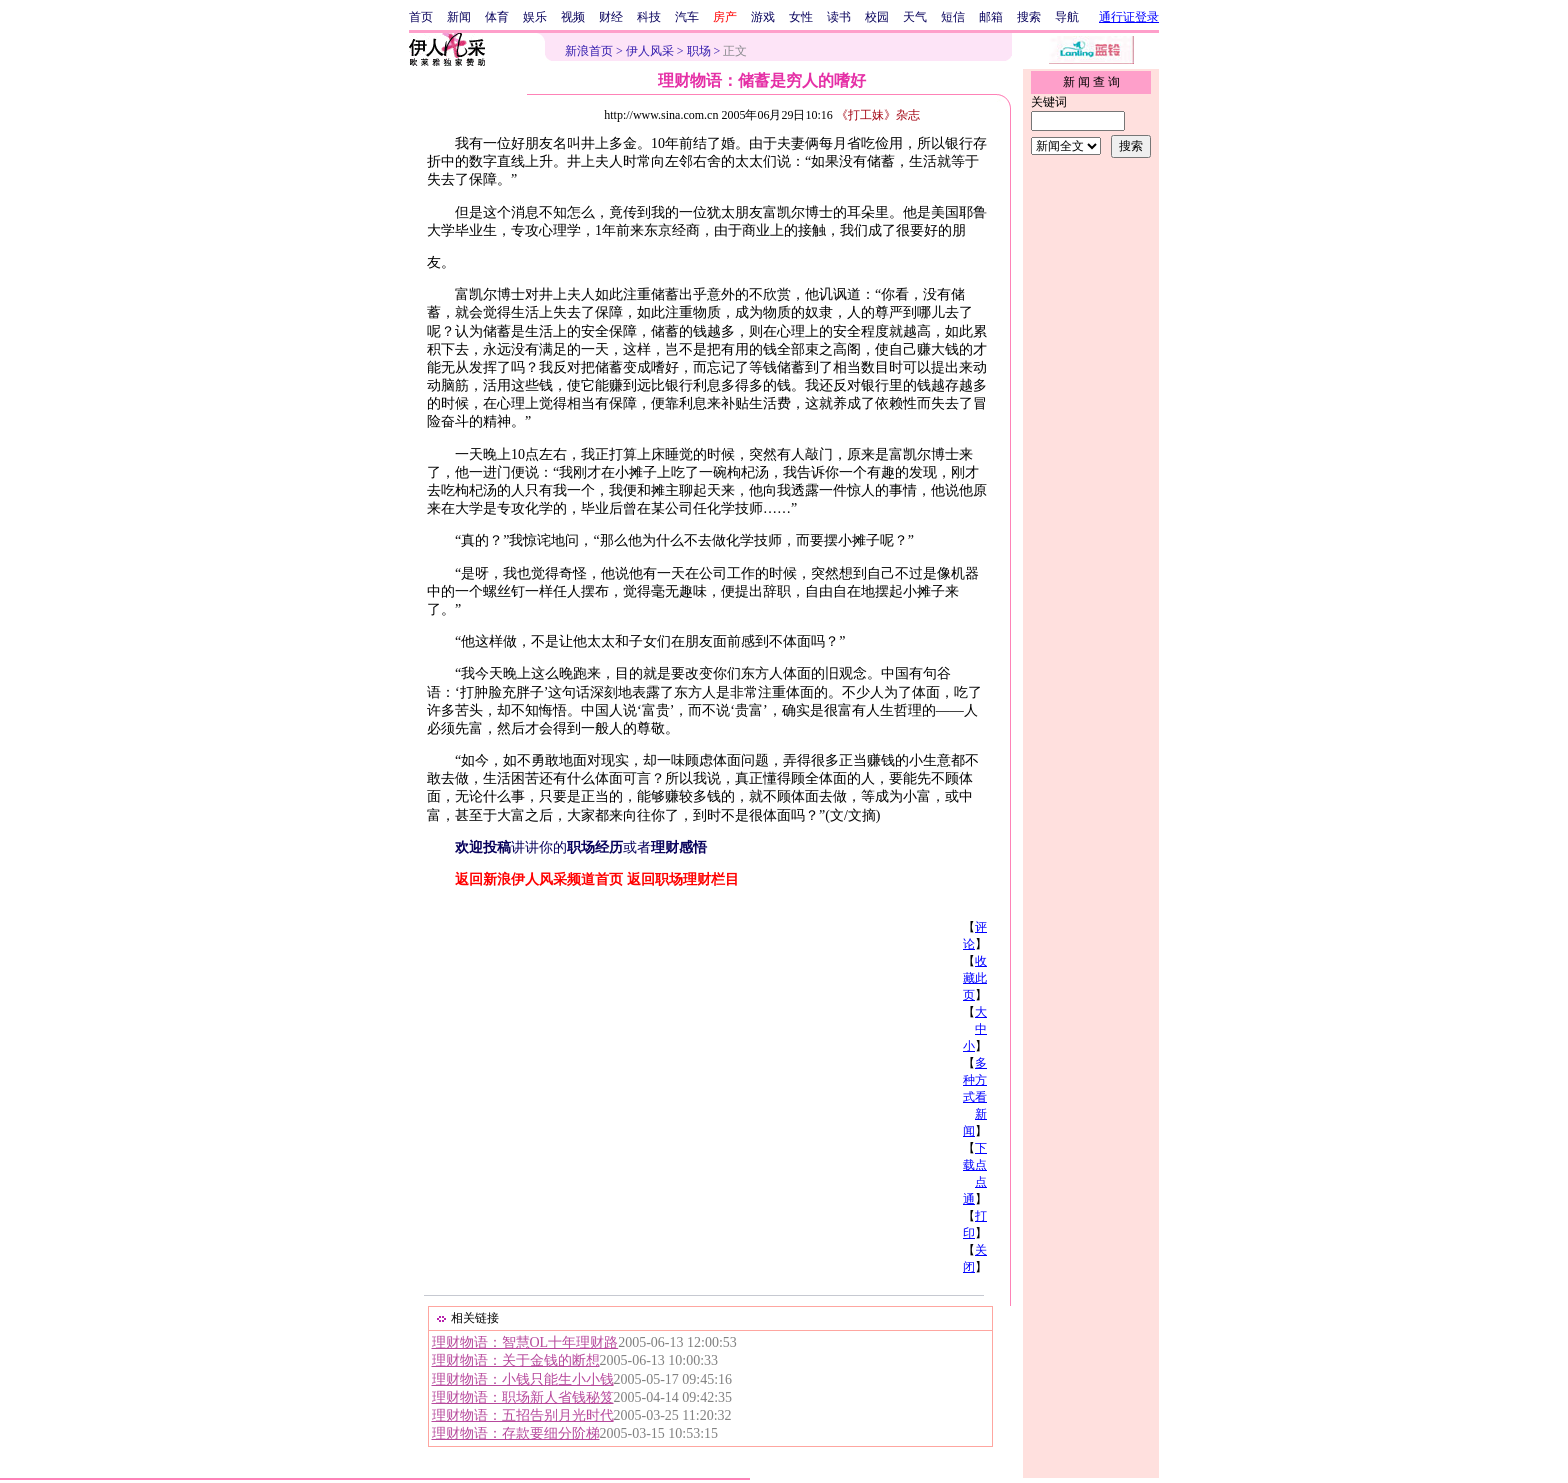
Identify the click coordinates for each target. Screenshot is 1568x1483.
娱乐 (535, 17)
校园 (877, 17)
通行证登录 (1129, 17)
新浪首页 (589, 51)
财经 (611, 17)
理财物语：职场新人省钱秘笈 (523, 1397)
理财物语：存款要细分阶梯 (516, 1433)
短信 (953, 17)
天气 (915, 17)
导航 (1067, 17)
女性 (801, 17)
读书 (839, 17)
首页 (421, 17)
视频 (573, 17)
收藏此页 (975, 978)
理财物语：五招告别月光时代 (523, 1415)
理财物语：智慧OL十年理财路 (525, 1342)
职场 (699, 51)
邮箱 (991, 17)
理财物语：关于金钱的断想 (516, 1360)
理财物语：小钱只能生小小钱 (523, 1379)
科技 (649, 17)
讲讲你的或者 (581, 847)
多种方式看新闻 (975, 1097)
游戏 (763, 17)
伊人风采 (650, 51)
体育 (497, 17)
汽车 (687, 17)
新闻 (459, 17)
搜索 (1029, 17)
